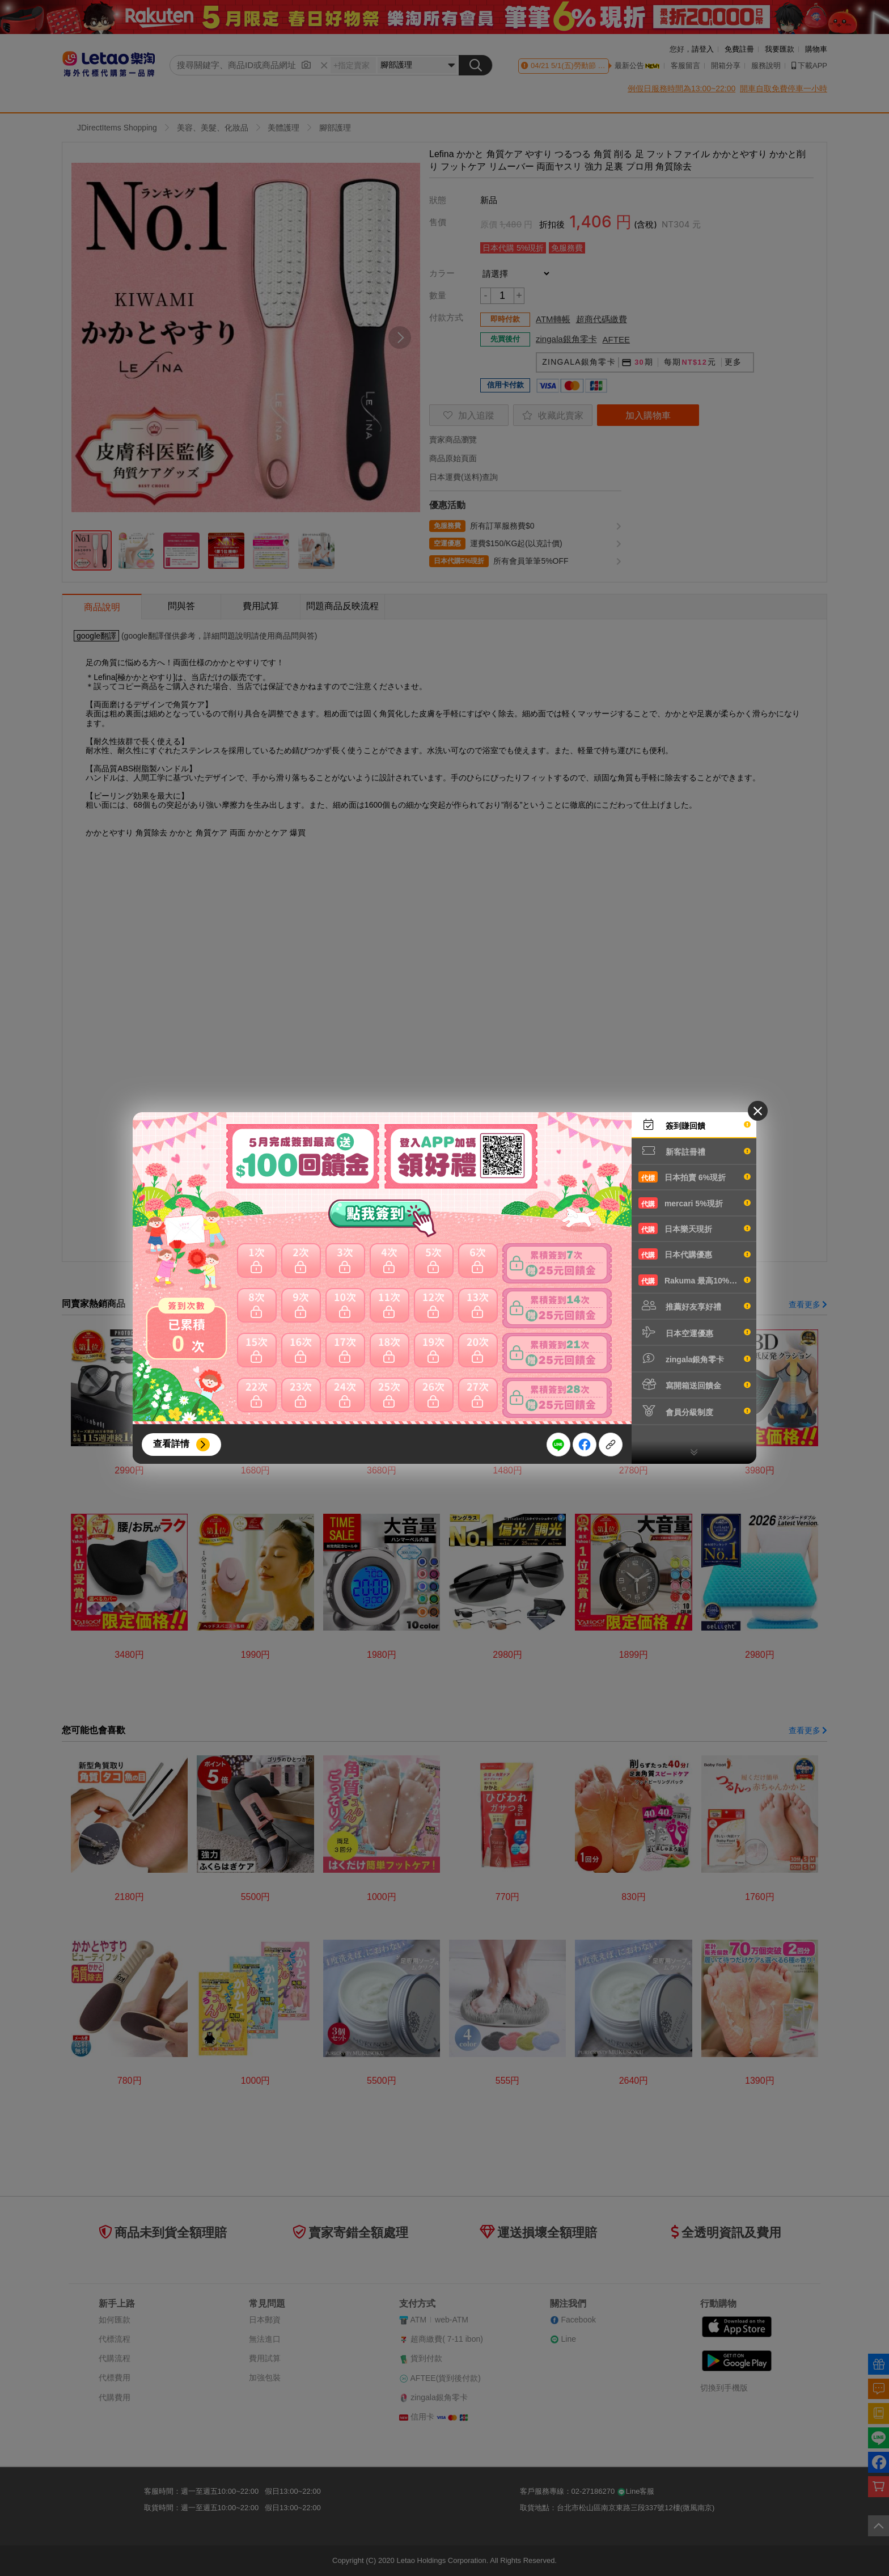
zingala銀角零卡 (694, 1358)
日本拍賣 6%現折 (694, 1177)
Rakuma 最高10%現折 (694, 1280)
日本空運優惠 (694, 1332)
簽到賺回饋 (694, 1124)
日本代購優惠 (694, 1254)
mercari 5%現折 (694, 1203)
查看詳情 (171, 1444)
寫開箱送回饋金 (694, 1384)
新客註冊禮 (694, 1150)
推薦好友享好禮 (694, 1305)
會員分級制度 (694, 1411)
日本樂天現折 (694, 1228)
